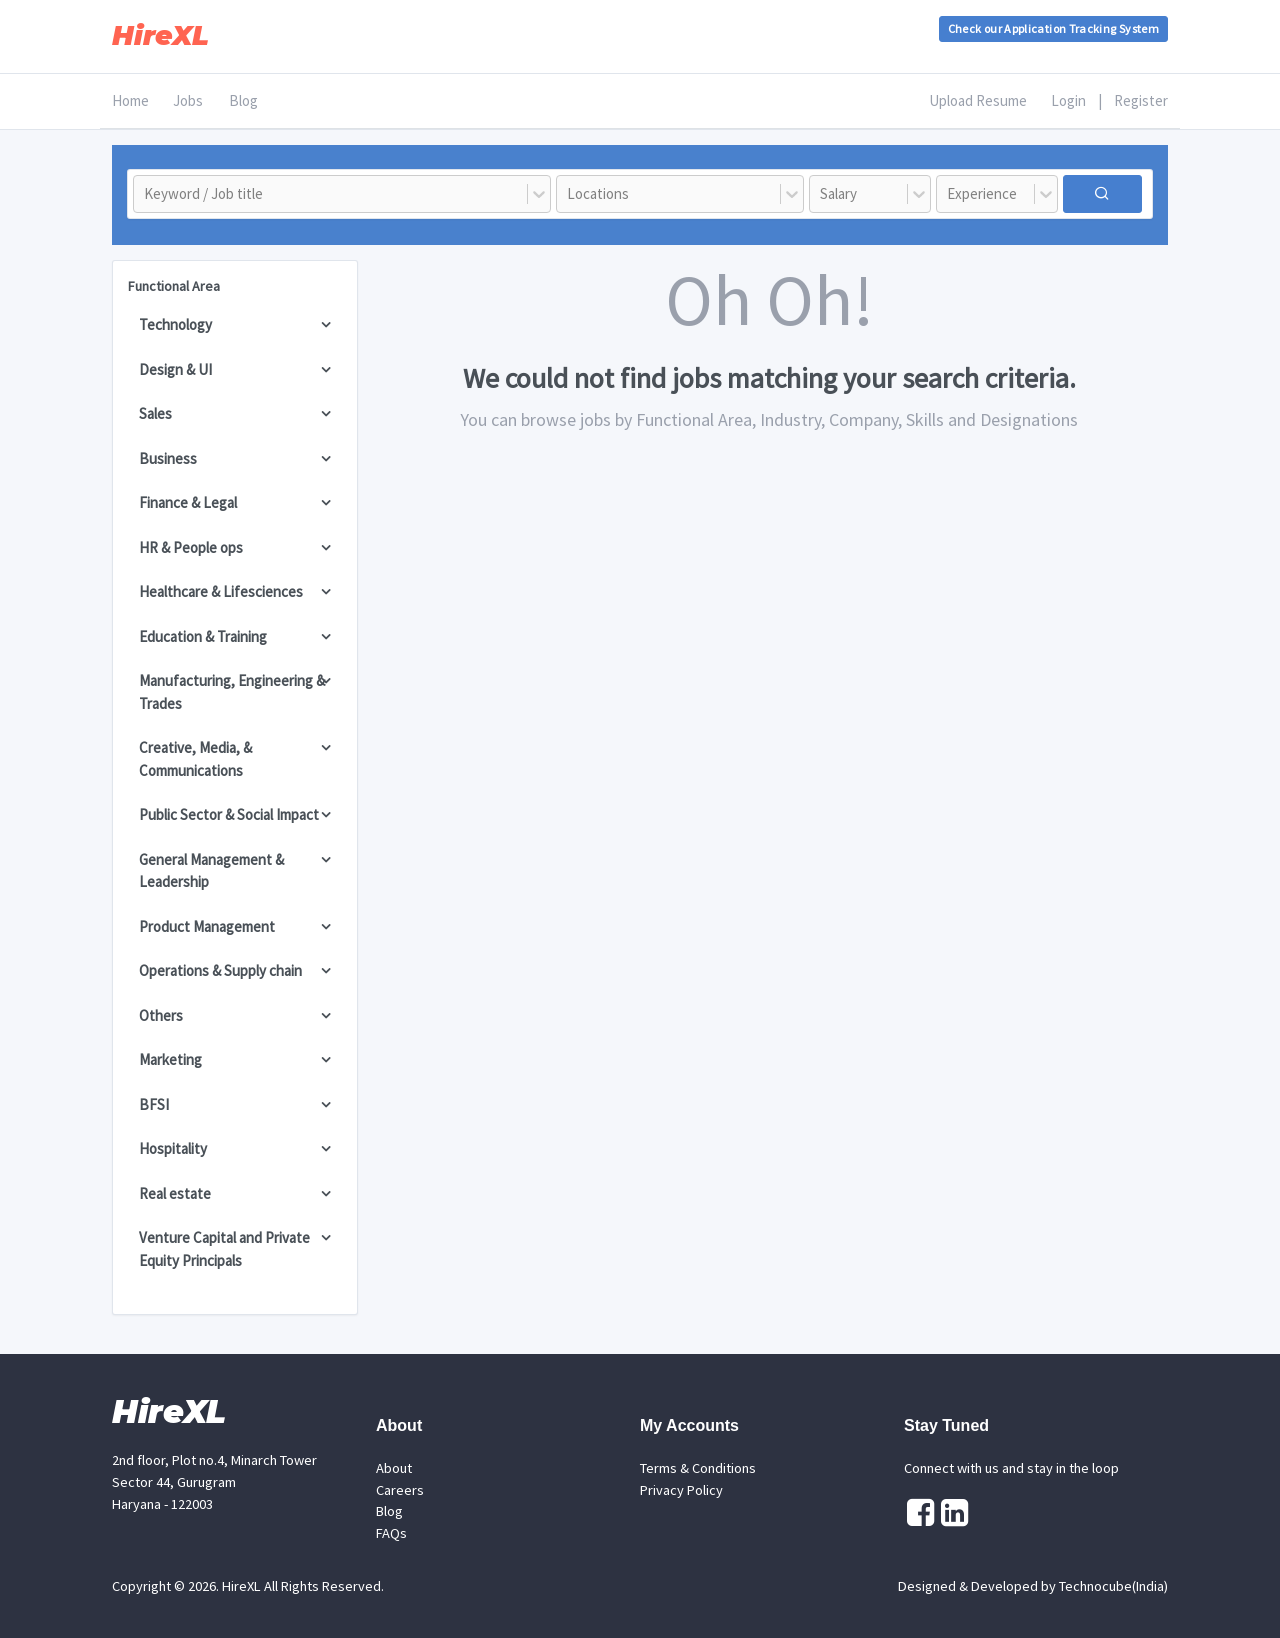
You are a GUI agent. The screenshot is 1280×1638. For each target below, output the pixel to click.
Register (1141, 100)
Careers (400, 1490)
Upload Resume (978, 100)
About (394, 1468)
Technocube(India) (1113, 1586)
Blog (243, 100)
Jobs (188, 100)
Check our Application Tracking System (1053, 28)
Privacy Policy (681, 1490)
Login (1068, 100)
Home (130, 100)
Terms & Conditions (698, 1468)
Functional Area (174, 286)
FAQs (391, 1533)
